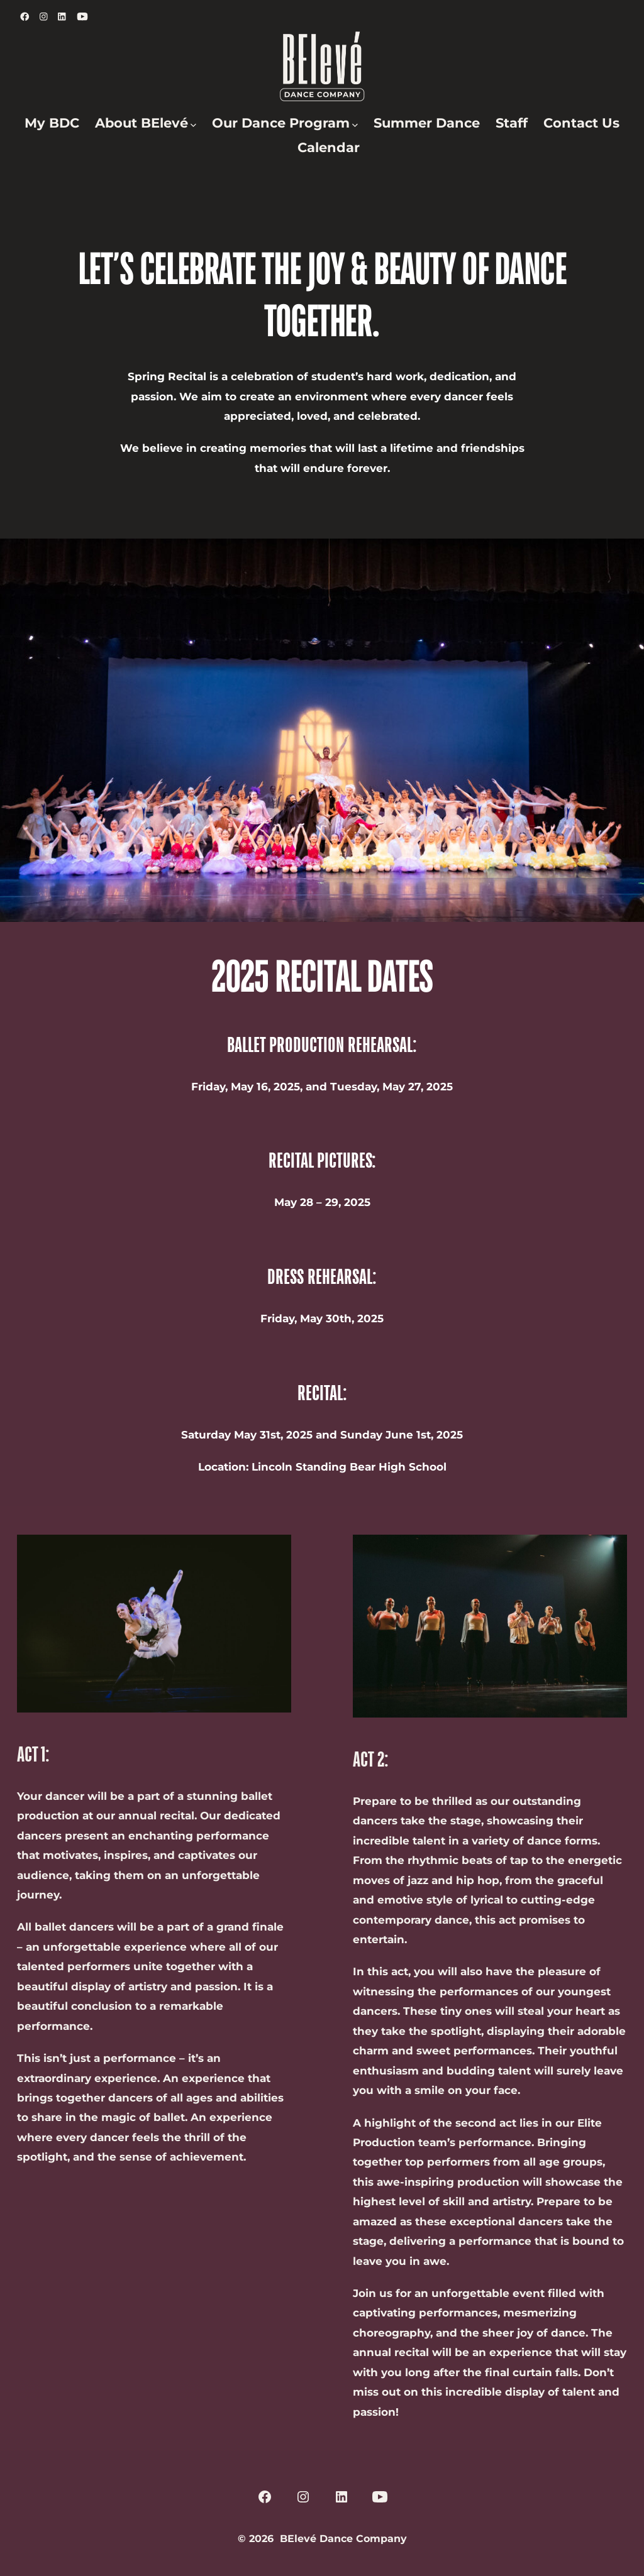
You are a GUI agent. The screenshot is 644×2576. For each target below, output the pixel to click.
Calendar (328, 147)
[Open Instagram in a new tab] (44, 17)
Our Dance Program (285, 123)
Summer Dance (427, 123)
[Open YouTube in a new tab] (82, 17)
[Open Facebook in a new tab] (25, 17)
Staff (512, 123)
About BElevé (145, 123)
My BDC (52, 123)
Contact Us (581, 123)
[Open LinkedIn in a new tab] (62, 17)
